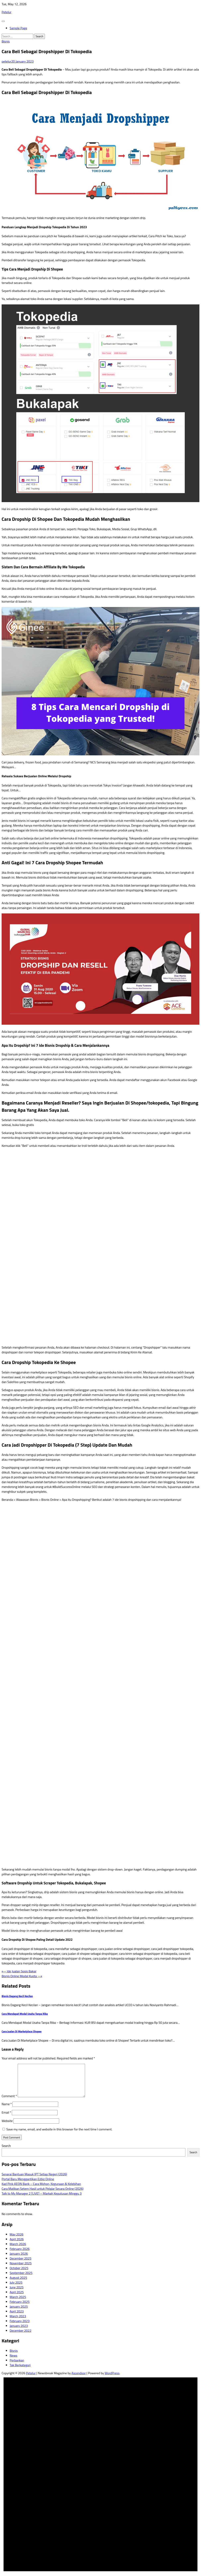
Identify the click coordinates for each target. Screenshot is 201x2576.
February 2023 (19, 2321)
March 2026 (18, 2244)
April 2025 (17, 2292)
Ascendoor (78, 2373)
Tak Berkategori (20, 2365)
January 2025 (19, 2306)
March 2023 (18, 2316)
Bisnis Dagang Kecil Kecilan (17, 1996)
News (13, 2355)
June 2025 (16, 2287)
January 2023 (19, 2325)
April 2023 (17, 2311)
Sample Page (18, 28)
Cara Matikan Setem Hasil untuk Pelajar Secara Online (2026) (42, 2188)
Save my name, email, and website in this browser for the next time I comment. (59, 2129)
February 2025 (19, 2301)
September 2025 (21, 2272)
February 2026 (19, 2248)
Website (7, 2120)
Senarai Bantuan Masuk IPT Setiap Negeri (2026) (34, 2174)
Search (6, 2145)
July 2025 (16, 2282)
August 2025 (18, 2277)
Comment (9, 2096)
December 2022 (20, 2330)
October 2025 (19, 2268)
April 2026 (17, 2239)
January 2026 (19, 2253)
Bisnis (6, 41)
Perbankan (17, 2360)
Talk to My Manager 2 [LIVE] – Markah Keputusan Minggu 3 (42, 2193)
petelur (6, 61)
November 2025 (20, 2263)
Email (6, 2112)
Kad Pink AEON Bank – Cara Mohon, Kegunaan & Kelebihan (41, 2183)
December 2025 (20, 2258)
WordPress (112, 2373)
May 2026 (16, 2234)
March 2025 (18, 2296)
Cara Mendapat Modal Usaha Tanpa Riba (25, 2014)
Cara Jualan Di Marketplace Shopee (22, 2031)
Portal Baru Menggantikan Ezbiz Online (28, 2179)
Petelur (6, 12)
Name (7, 2104)
